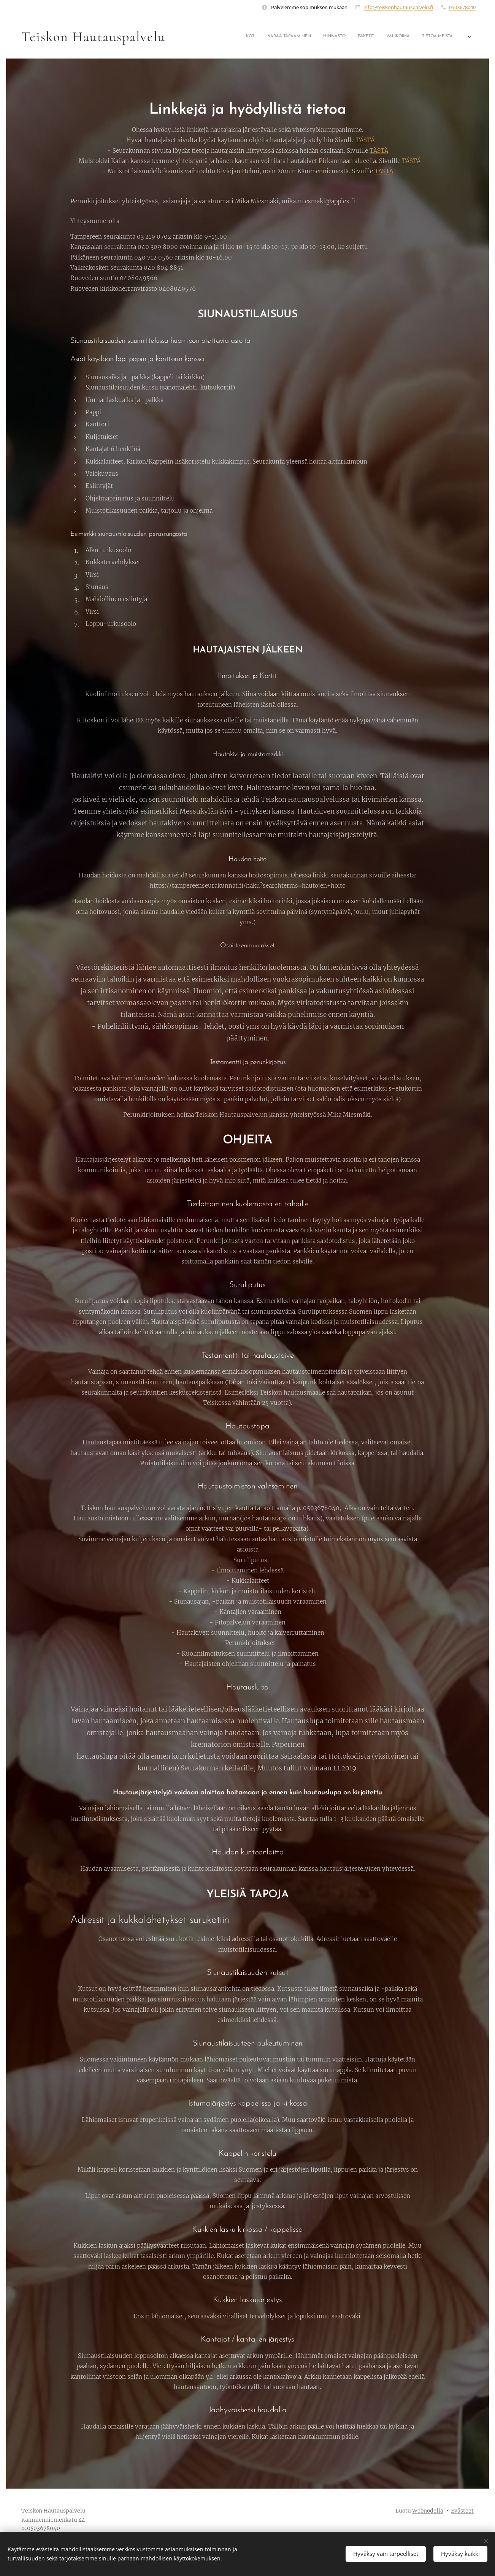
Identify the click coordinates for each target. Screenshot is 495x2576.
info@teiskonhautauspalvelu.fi (398, 7)
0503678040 (462, 7)
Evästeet (462, 2510)
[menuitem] (342, 36)
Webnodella (427, 2510)
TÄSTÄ (365, 140)
